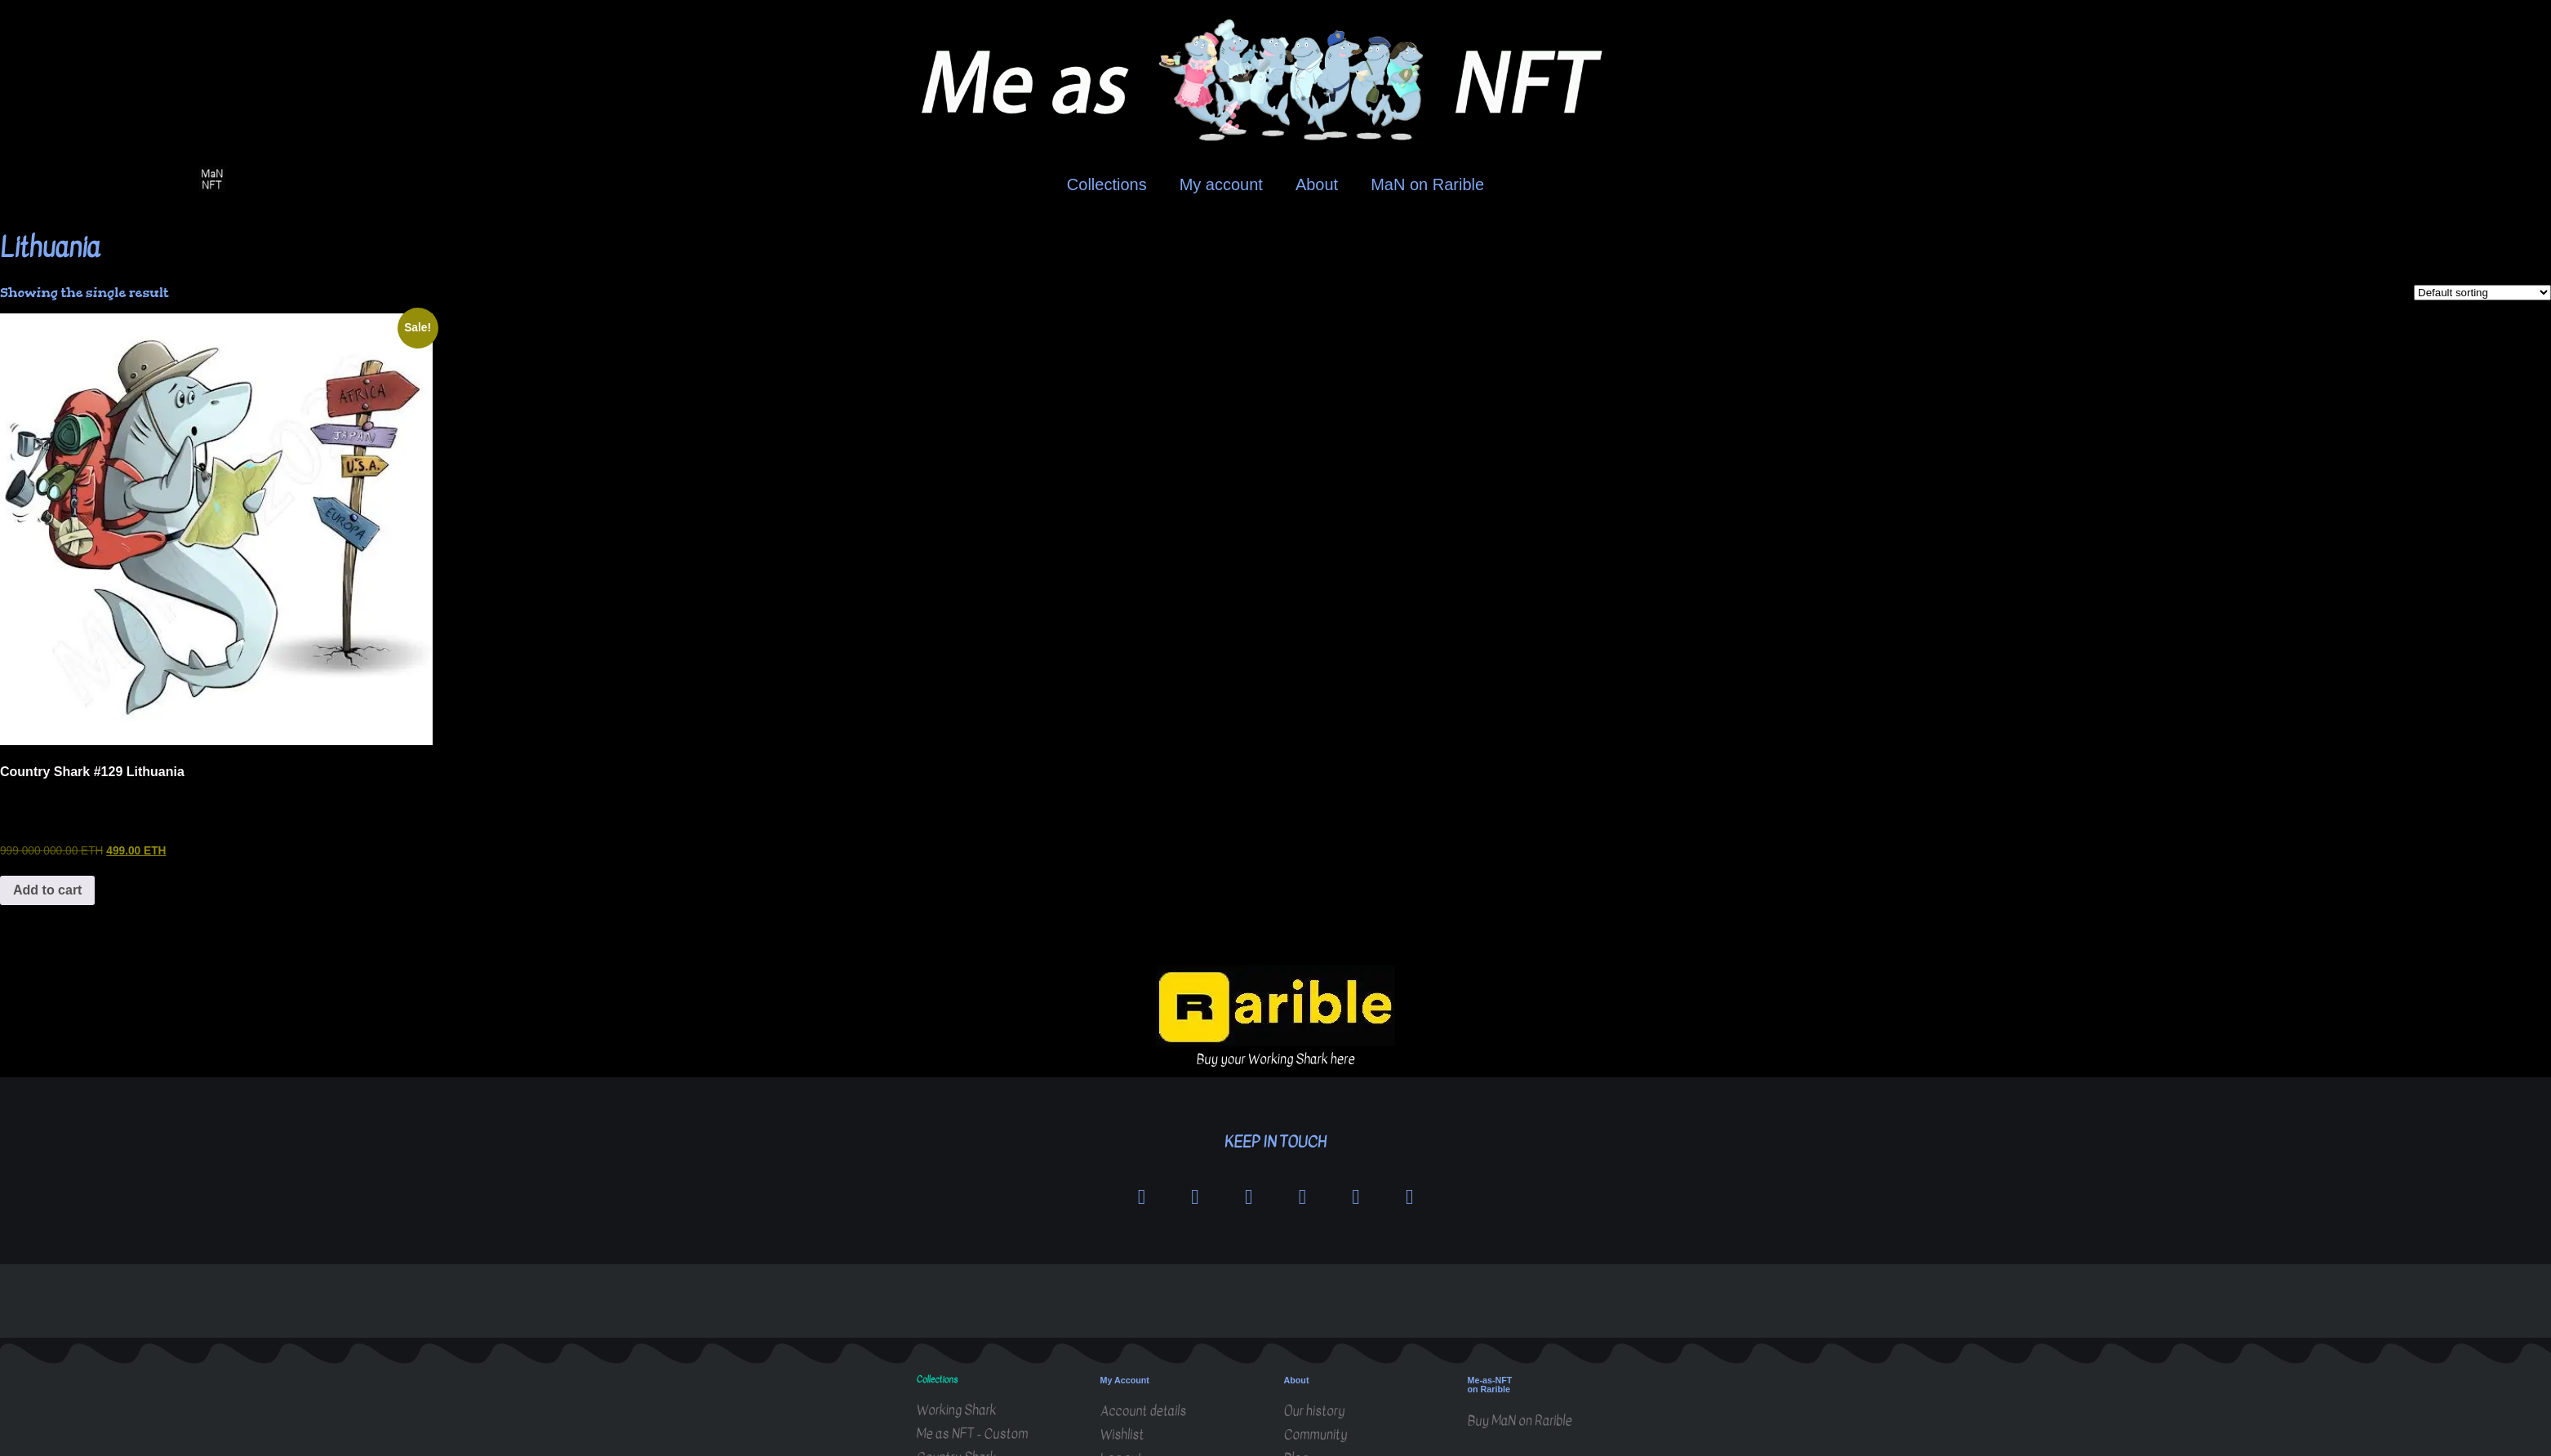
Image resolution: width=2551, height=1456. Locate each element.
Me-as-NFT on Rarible (1490, 1386)
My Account (1124, 1381)
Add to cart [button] (47, 890)
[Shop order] (2482, 292)
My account (1221, 184)
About (1316, 184)
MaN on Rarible (1427, 184)
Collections (1107, 184)
